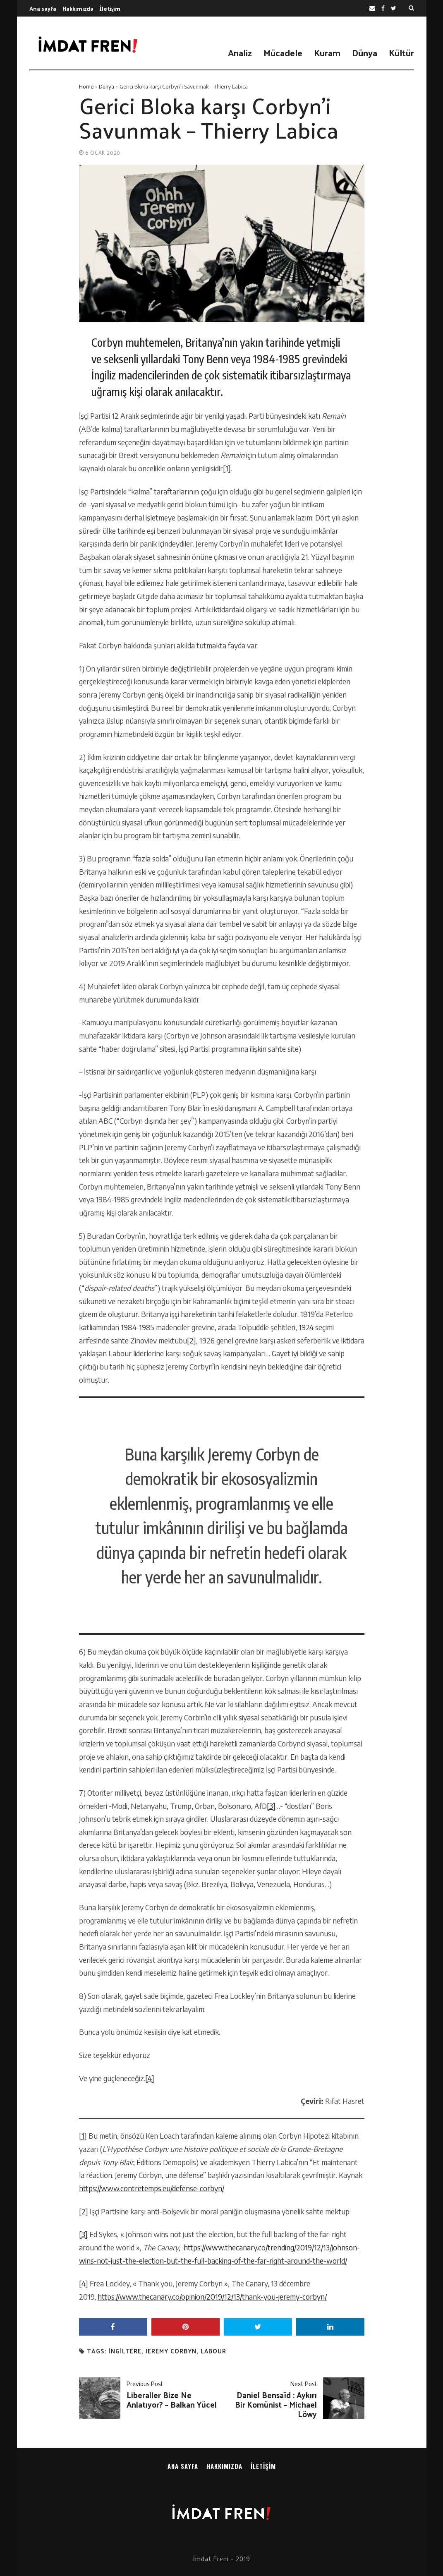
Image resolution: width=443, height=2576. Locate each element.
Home (86, 86)
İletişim (110, 8)
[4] (149, 2078)
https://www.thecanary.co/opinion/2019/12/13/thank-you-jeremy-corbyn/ (212, 2296)
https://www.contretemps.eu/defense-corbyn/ (151, 2188)
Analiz (240, 52)
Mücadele (282, 52)
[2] (191, 1340)
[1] (227, 468)
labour (213, 2351)
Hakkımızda (77, 8)
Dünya (364, 52)
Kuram (327, 52)
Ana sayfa (42, 8)
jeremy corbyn (171, 2351)
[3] (271, 1806)
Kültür (401, 52)
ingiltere (125, 2351)
